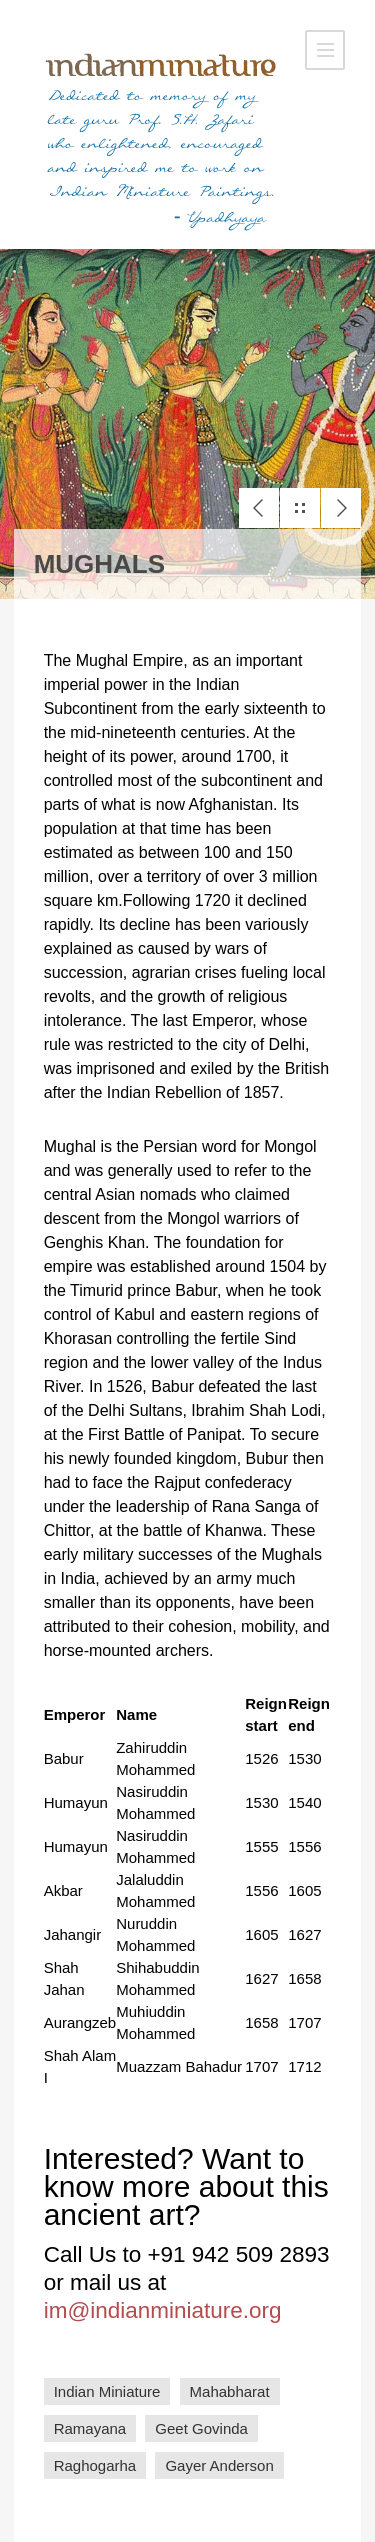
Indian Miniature (107, 2391)
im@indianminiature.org (163, 2310)
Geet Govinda (201, 2428)
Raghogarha (95, 2465)
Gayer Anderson (219, 2465)
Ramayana (90, 2428)
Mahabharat (230, 2391)
